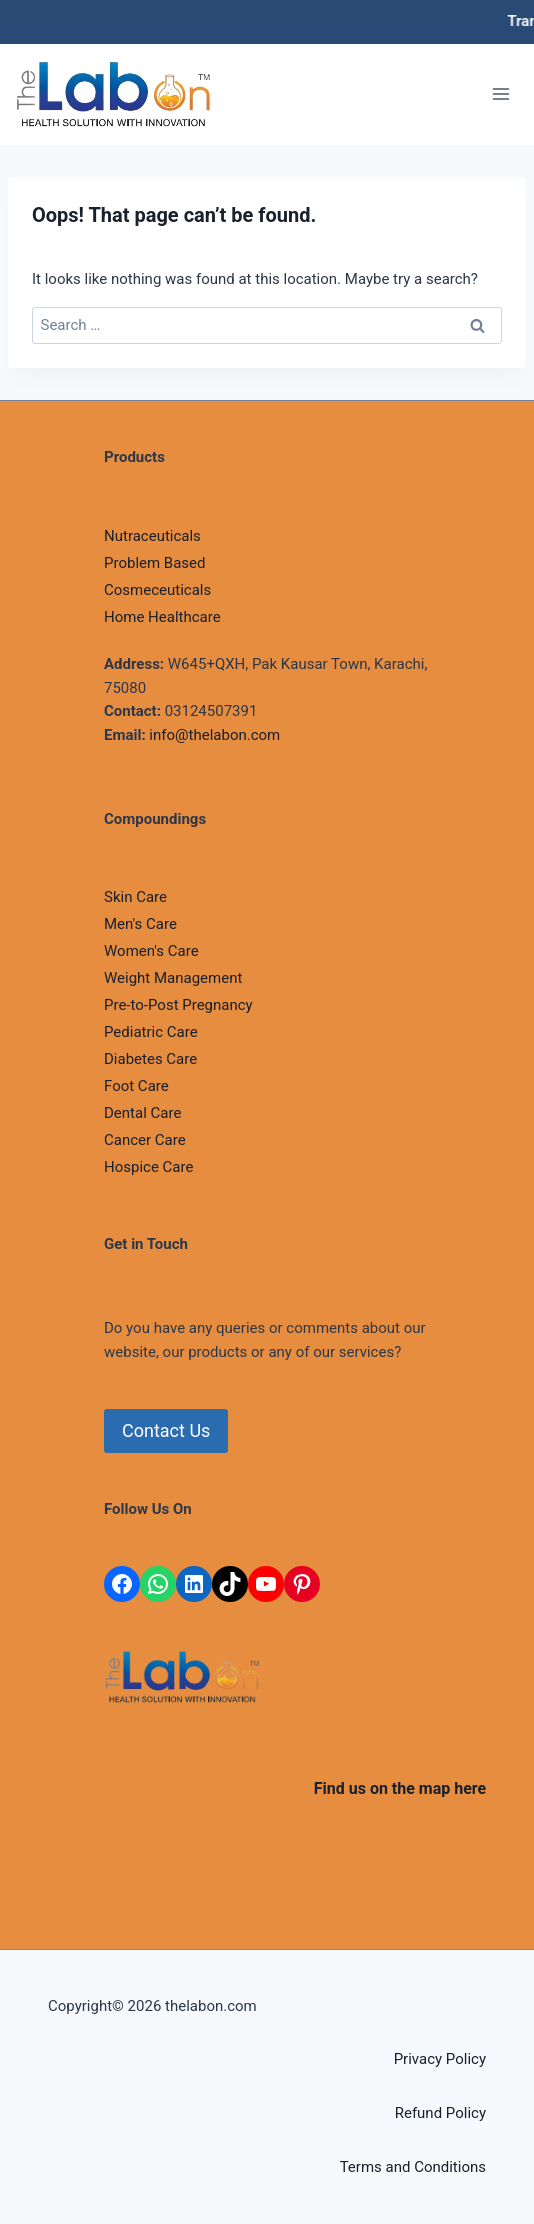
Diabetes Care (150, 1059)
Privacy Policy (440, 2059)
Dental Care (142, 1113)
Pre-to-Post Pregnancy (178, 1005)
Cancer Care (145, 1140)
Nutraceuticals (152, 536)
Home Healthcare (162, 617)
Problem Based (155, 563)
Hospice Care (148, 1167)
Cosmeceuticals (157, 590)
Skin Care (135, 897)
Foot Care (136, 1086)
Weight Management (173, 978)
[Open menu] (500, 94)
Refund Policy (440, 2113)
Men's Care (140, 924)
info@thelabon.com (214, 735)
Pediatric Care (151, 1032)
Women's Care (151, 951)
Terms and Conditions (413, 2167)
